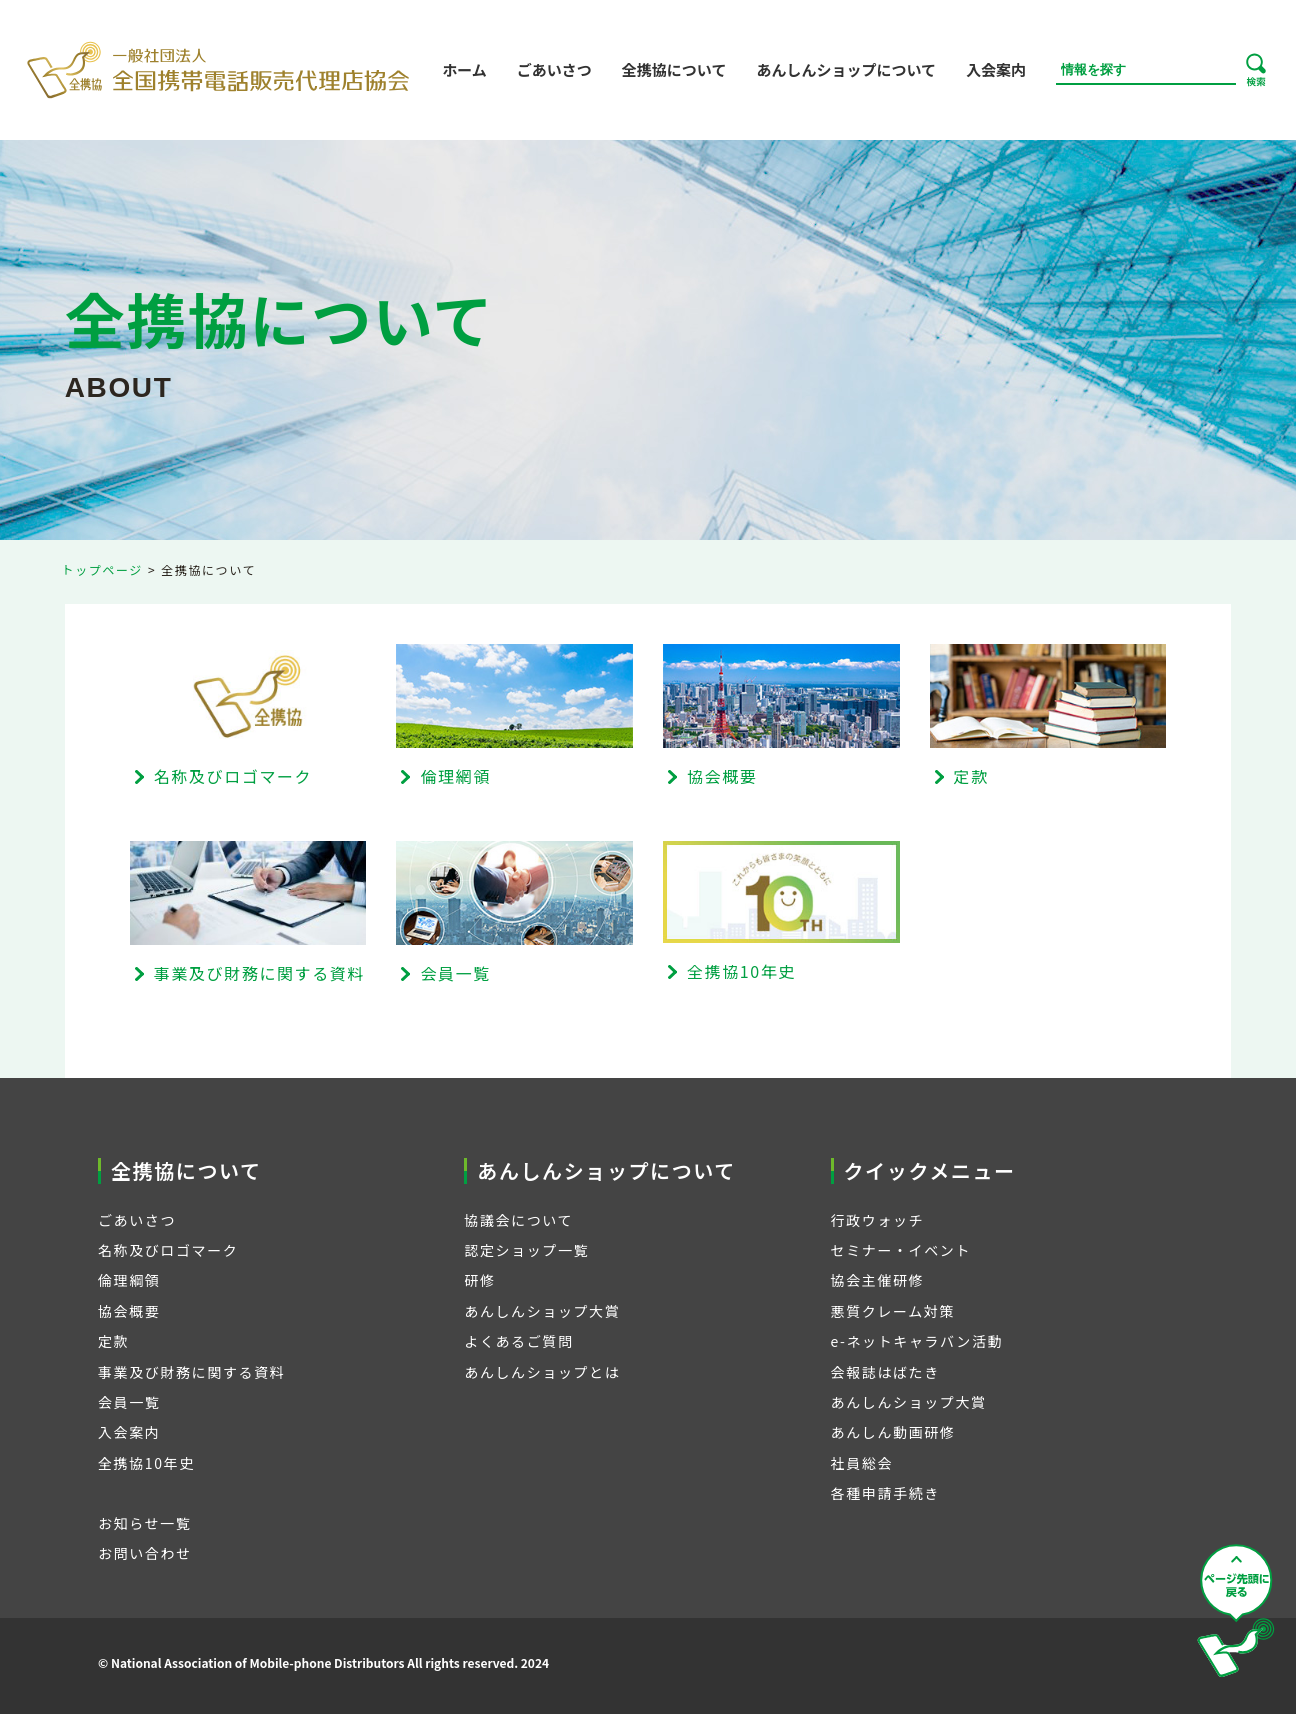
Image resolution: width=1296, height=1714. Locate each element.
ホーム (464, 69)
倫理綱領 (129, 1280)
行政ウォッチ (878, 1220)
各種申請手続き (885, 1493)
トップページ (102, 569)
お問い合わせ (145, 1553)
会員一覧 (129, 1402)
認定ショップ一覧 (526, 1250)
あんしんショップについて (846, 69)
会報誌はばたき (885, 1372)
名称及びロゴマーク (168, 1250)
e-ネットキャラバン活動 (917, 1341)
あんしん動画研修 (893, 1432)
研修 (479, 1280)
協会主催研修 (878, 1280)
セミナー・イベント (901, 1250)
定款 (113, 1341)
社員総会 (862, 1463)
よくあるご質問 (518, 1341)
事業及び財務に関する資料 (191, 1372)
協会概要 (129, 1311)
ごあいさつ (554, 69)
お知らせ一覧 (144, 1523)
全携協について (674, 69)
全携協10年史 (146, 1463)
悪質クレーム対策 (893, 1311)
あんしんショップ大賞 (542, 1311)
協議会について (518, 1220)
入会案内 (996, 69)
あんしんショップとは (542, 1372)
